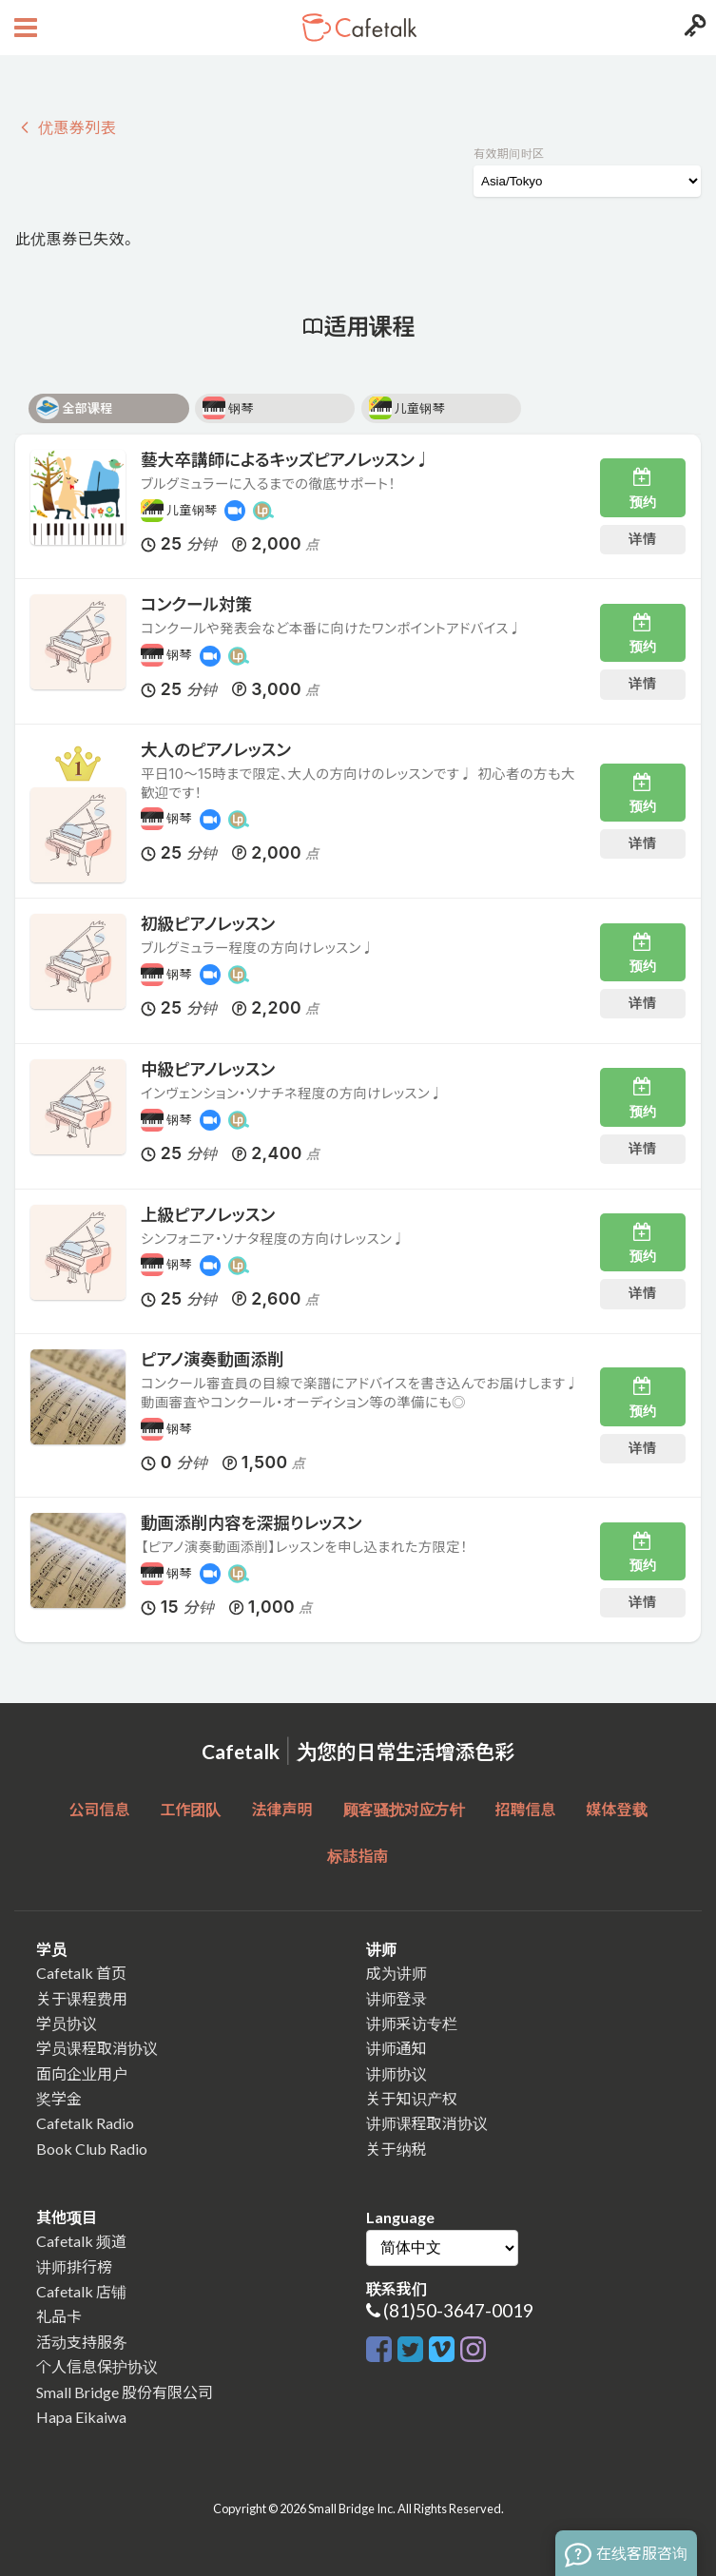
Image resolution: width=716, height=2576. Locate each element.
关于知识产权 (411, 2098)
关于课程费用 (81, 1998)
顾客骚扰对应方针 (404, 1809)
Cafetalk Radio (85, 2123)
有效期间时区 (509, 153)
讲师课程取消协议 (427, 2123)
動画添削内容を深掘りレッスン (251, 1523)
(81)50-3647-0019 (458, 2310)
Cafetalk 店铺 (81, 2291)
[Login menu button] (692, 27)
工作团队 (190, 1809)
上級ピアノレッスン (208, 1215)
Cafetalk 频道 (81, 2241)
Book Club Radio (91, 2149)
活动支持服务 (81, 2342)
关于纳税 (396, 2149)
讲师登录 (396, 1998)
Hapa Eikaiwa (81, 2417)
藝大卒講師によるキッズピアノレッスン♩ (286, 460)
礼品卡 (59, 2316)
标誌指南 (357, 1856)
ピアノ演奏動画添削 (212, 1359)
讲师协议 (396, 2073)
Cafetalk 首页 (81, 1973)
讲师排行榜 (74, 2266)
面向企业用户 (81, 2073)
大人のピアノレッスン (216, 750)
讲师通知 (396, 2048)
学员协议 (66, 2023)
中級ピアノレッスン (208, 1069)
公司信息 (98, 1809)
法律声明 (281, 1809)
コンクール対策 (196, 604)
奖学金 (59, 2098)
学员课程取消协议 (97, 2048)
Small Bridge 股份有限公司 (124, 2392)
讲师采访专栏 (411, 2023)
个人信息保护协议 (97, 2366)
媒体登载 (617, 1809)
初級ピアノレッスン (208, 924)
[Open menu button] (23, 27)
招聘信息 (525, 1809)
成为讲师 (396, 1973)
